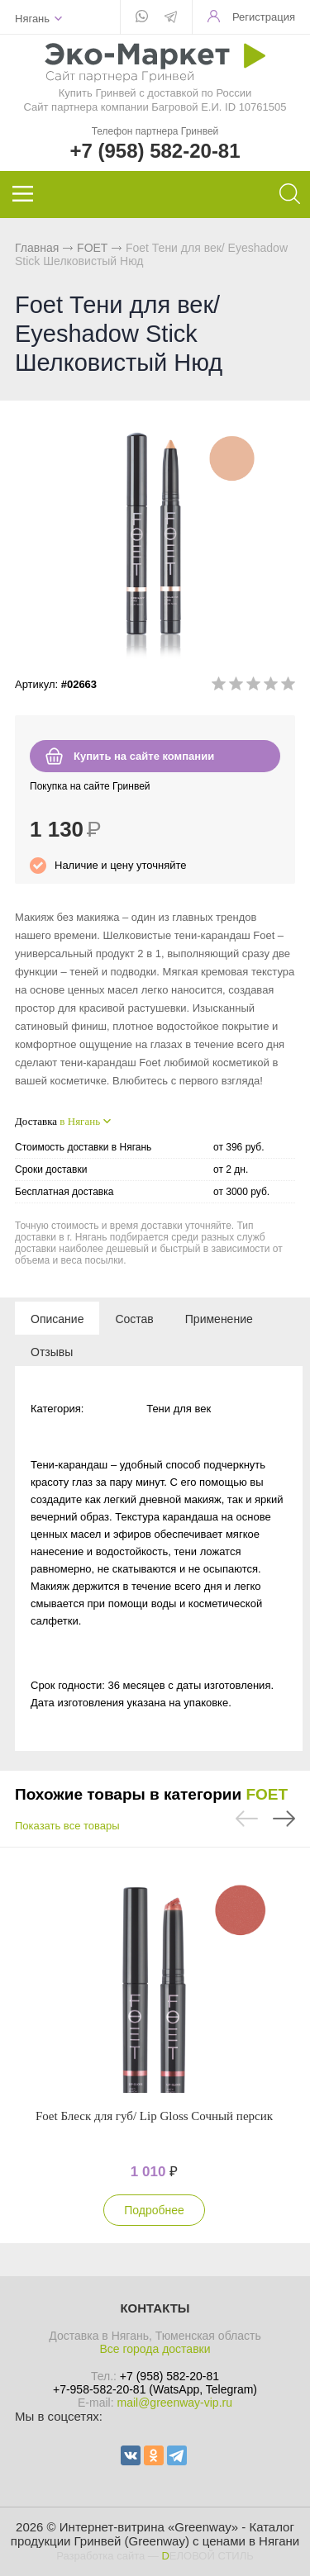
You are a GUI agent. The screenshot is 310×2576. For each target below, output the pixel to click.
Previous (247, 1818)
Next (284, 1818)
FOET (92, 247)
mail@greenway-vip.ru (174, 2402)
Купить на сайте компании (144, 756)
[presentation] (57, 1318)
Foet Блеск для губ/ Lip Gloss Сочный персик (154, 2116)
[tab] (57, 1318)
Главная (37, 247)
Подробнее (154, 2210)
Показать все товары (67, 1825)
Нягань (32, 18)
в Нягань (80, 1121)
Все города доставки (154, 2348)
